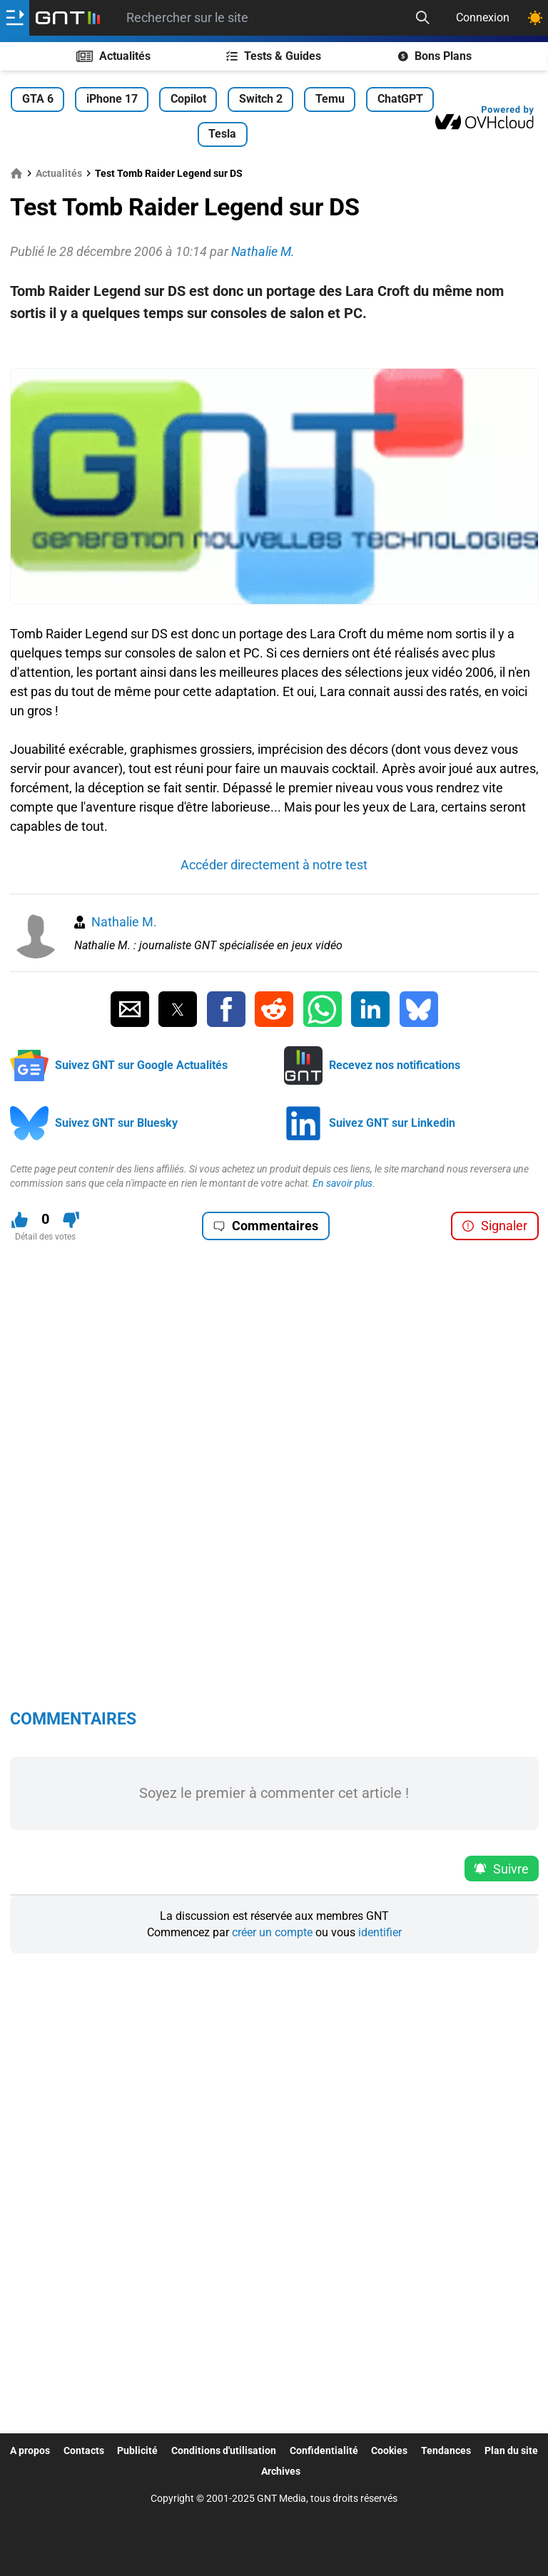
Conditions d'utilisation (223, 2450)
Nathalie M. (124, 921)
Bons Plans (434, 56)
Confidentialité (324, 2450)
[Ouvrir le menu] (14, 18)
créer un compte (272, 1932)
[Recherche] (422, 18)
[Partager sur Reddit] (274, 1009)
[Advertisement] (274, 346)
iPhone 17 (112, 99)
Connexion (482, 17)
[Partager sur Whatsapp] (322, 1009)
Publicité (137, 2450)
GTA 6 (38, 99)
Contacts (84, 2450)
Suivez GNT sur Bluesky (116, 1123)
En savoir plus (342, 1183)
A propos (30, 2450)
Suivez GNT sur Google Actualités (141, 1065)
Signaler (494, 1225)
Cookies (389, 2450)
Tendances (446, 2450)
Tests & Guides (273, 56)
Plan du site (511, 2450)
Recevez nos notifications (394, 1065)
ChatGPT (400, 99)
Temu (330, 99)
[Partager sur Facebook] (226, 1009)
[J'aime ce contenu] (19, 1220)
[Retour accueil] (68, 17)
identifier (380, 1932)
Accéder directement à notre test (274, 864)
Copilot (188, 99)
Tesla (222, 133)
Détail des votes (45, 1237)
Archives (280, 2471)
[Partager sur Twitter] (177, 1009)
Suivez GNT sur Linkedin (392, 1123)
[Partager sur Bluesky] (419, 1009)
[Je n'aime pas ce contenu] (71, 1220)
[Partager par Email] (130, 1009)
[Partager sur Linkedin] (370, 1009)
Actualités (113, 56)
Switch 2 (261, 99)
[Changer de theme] (535, 18)
